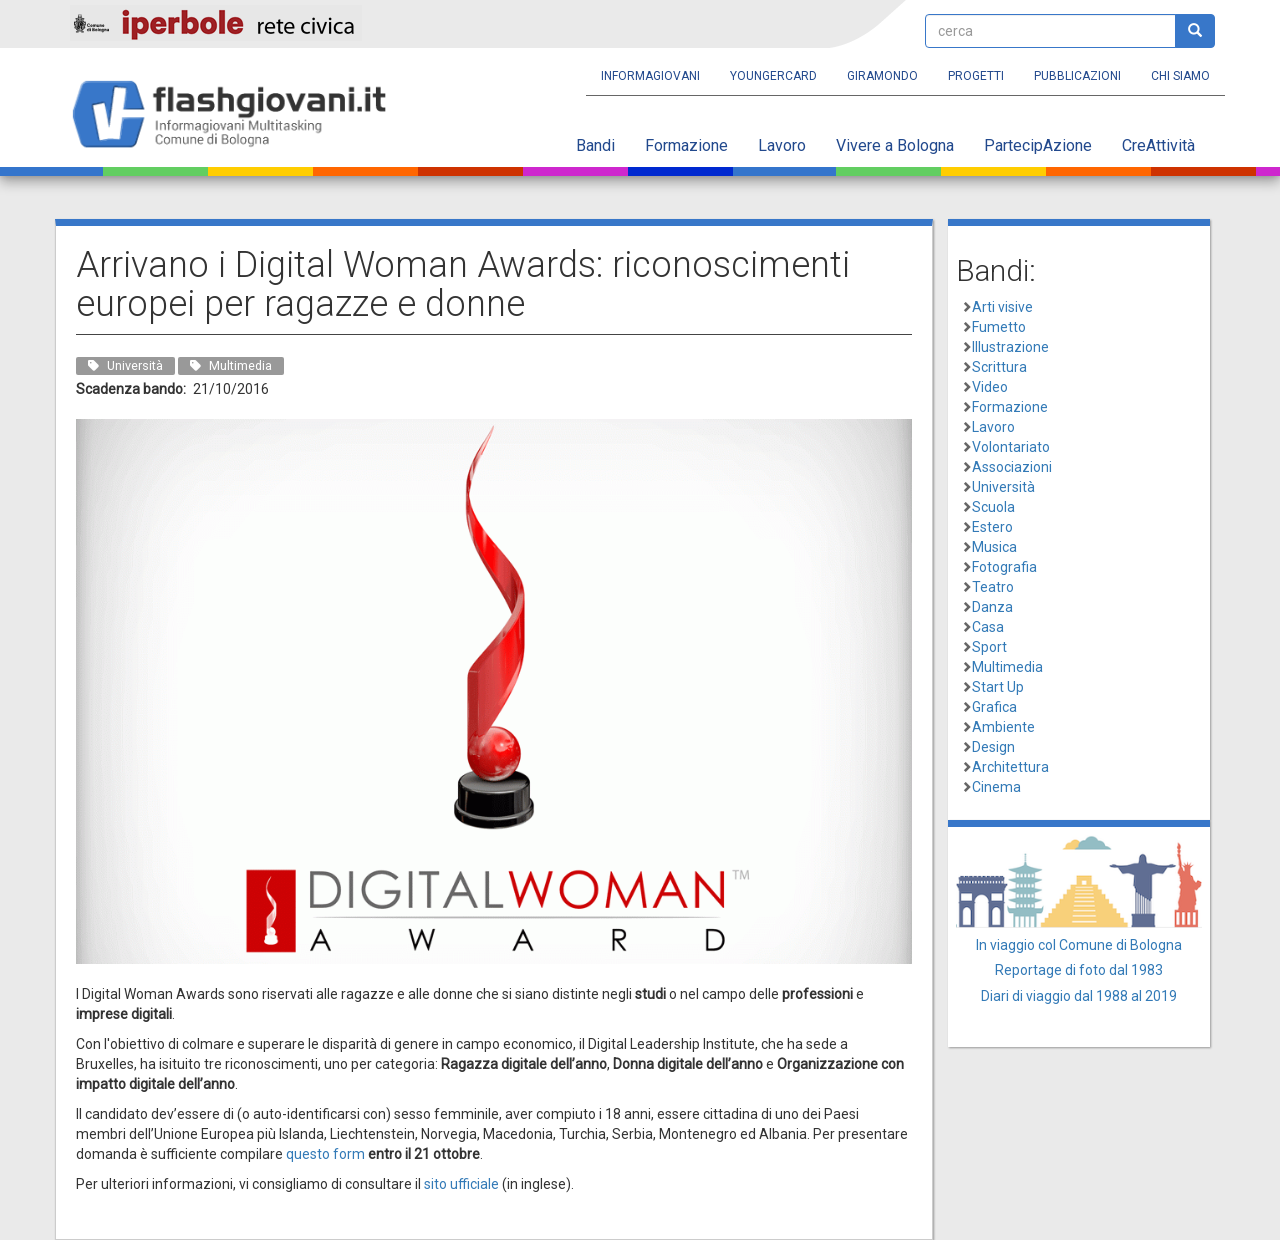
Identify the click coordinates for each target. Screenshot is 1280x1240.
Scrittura (999, 367)
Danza (992, 607)
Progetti (976, 76)
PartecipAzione (1038, 145)
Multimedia (1007, 667)
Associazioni (1012, 467)
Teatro (993, 587)
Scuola (993, 507)
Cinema (996, 787)
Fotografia (1004, 567)
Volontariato (1011, 447)
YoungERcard (773, 76)
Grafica (994, 707)
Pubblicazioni (1077, 76)
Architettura (1010, 767)
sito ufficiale (461, 1184)
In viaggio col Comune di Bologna (1079, 945)
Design (993, 747)
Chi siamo (1180, 76)
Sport (989, 647)
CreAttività (1158, 145)
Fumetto (999, 327)
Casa (988, 627)
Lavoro (782, 145)
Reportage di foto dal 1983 (1079, 970)
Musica (994, 547)
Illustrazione (1010, 347)
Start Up (998, 687)
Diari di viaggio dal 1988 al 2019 (1079, 996)
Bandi (595, 145)
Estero (992, 527)
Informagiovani (650, 76)
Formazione (686, 145)
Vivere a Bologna (895, 145)
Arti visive (1002, 307)
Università (1003, 487)
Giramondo (882, 76)
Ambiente (1003, 727)
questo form (325, 1154)
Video (990, 387)
